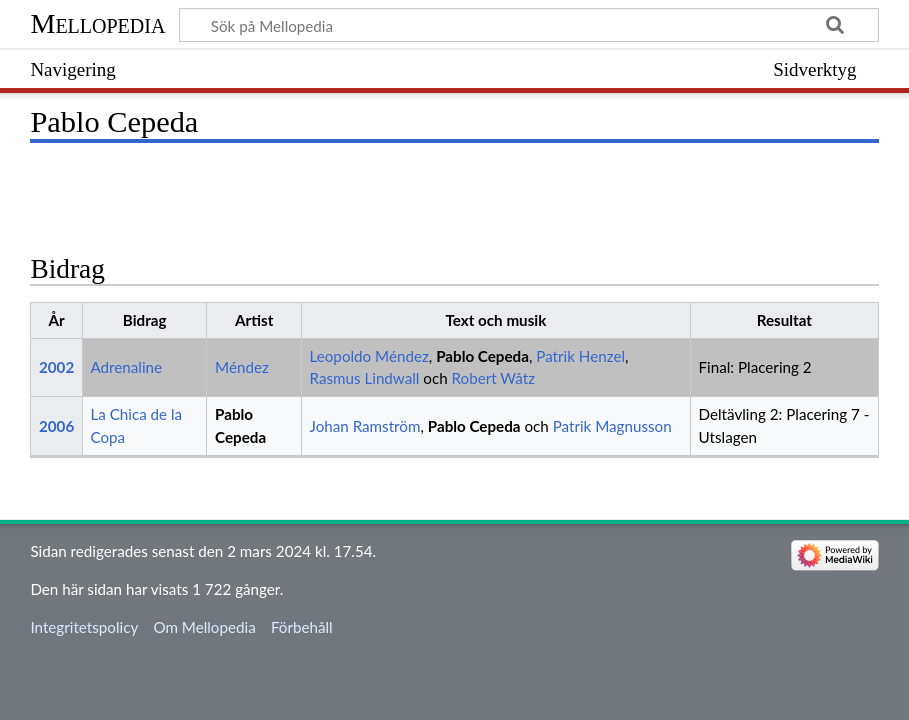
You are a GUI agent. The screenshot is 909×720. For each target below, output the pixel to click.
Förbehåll (302, 627)
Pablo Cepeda (482, 356)
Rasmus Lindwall (365, 378)
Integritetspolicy (84, 627)
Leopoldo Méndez (369, 356)
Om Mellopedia (204, 627)
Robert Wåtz (493, 378)
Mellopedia (97, 23)
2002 (56, 367)
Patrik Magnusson (612, 426)
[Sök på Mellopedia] (528, 25)
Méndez (242, 367)
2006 (56, 426)
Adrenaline (126, 367)
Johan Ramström (365, 426)
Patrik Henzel (580, 356)
